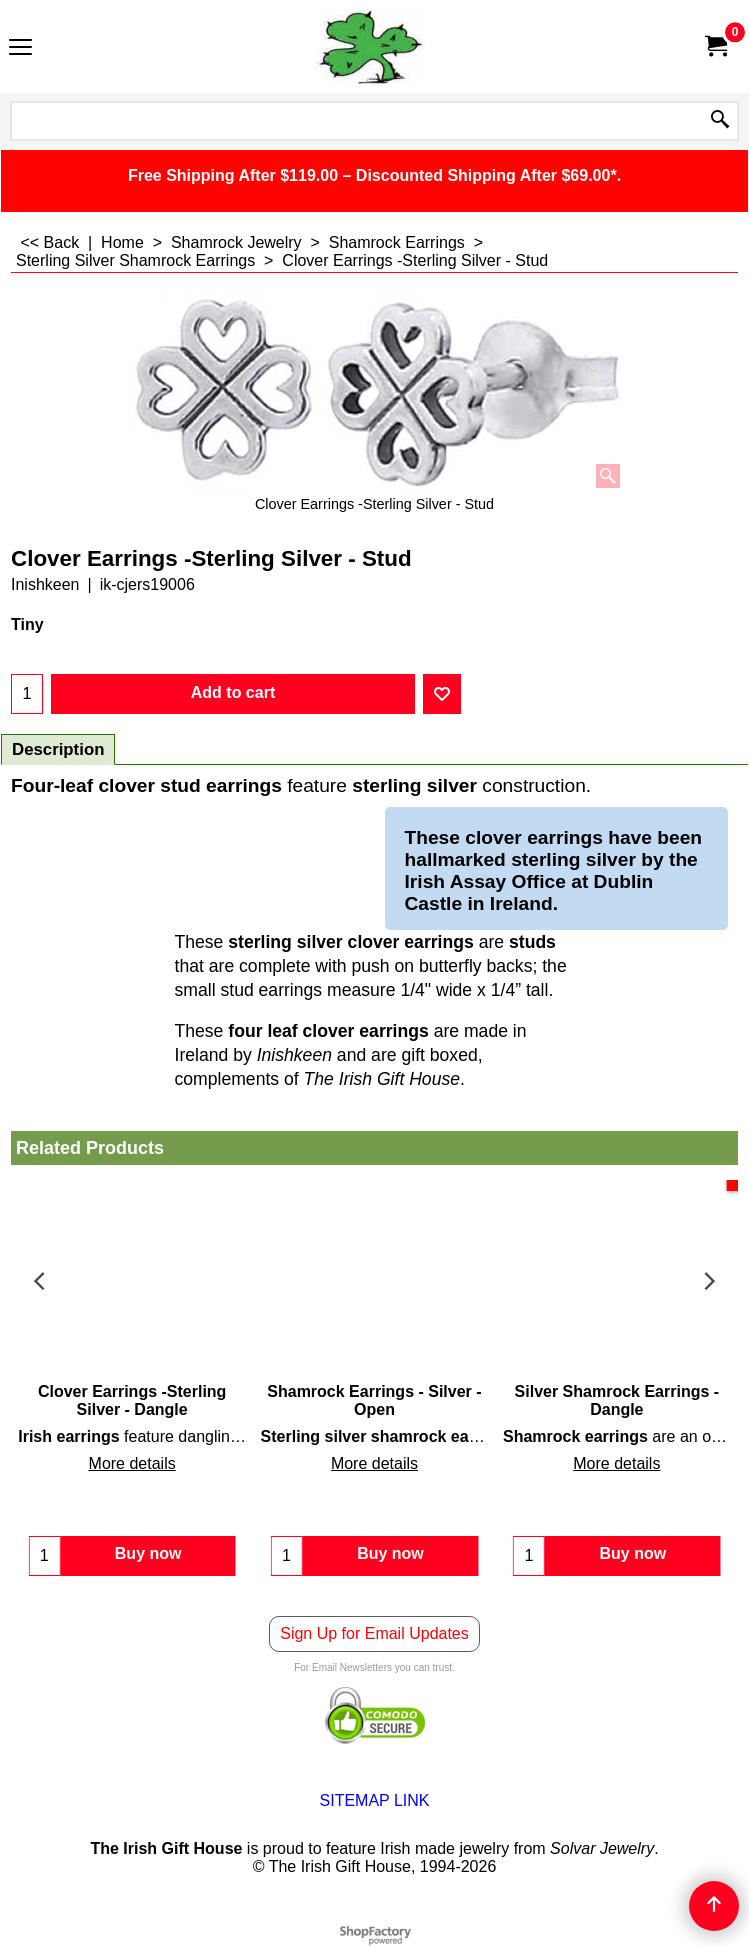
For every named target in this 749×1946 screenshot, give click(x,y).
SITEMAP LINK (375, 1800)
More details (132, 1463)
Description (58, 749)
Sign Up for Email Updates (374, 1633)
